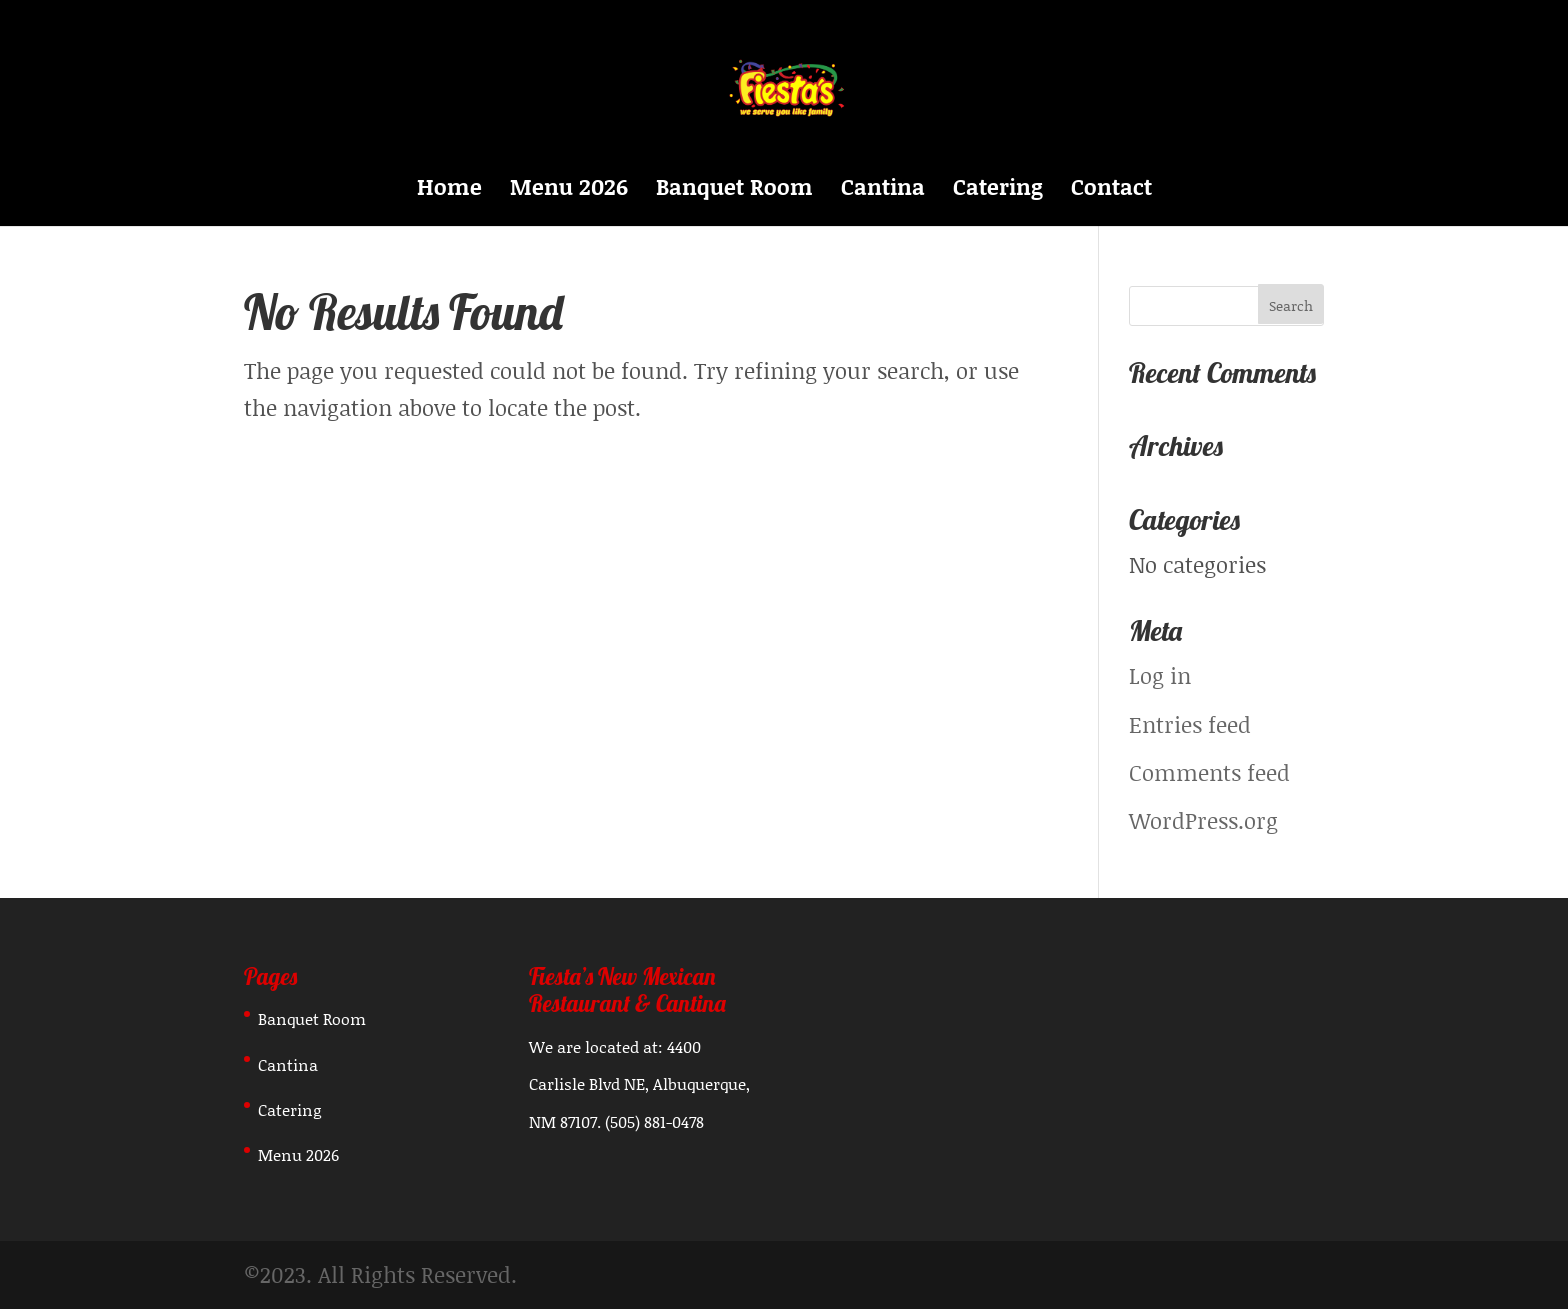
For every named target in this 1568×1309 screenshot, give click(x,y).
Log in (1160, 675)
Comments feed (1209, 772)
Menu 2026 (569, 191)
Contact (1111, 191)
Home (449, 191)
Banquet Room (734, 191)
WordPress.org (1203, 820)
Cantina (883, 191)
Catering (998, 191)
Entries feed (1190, 724)
